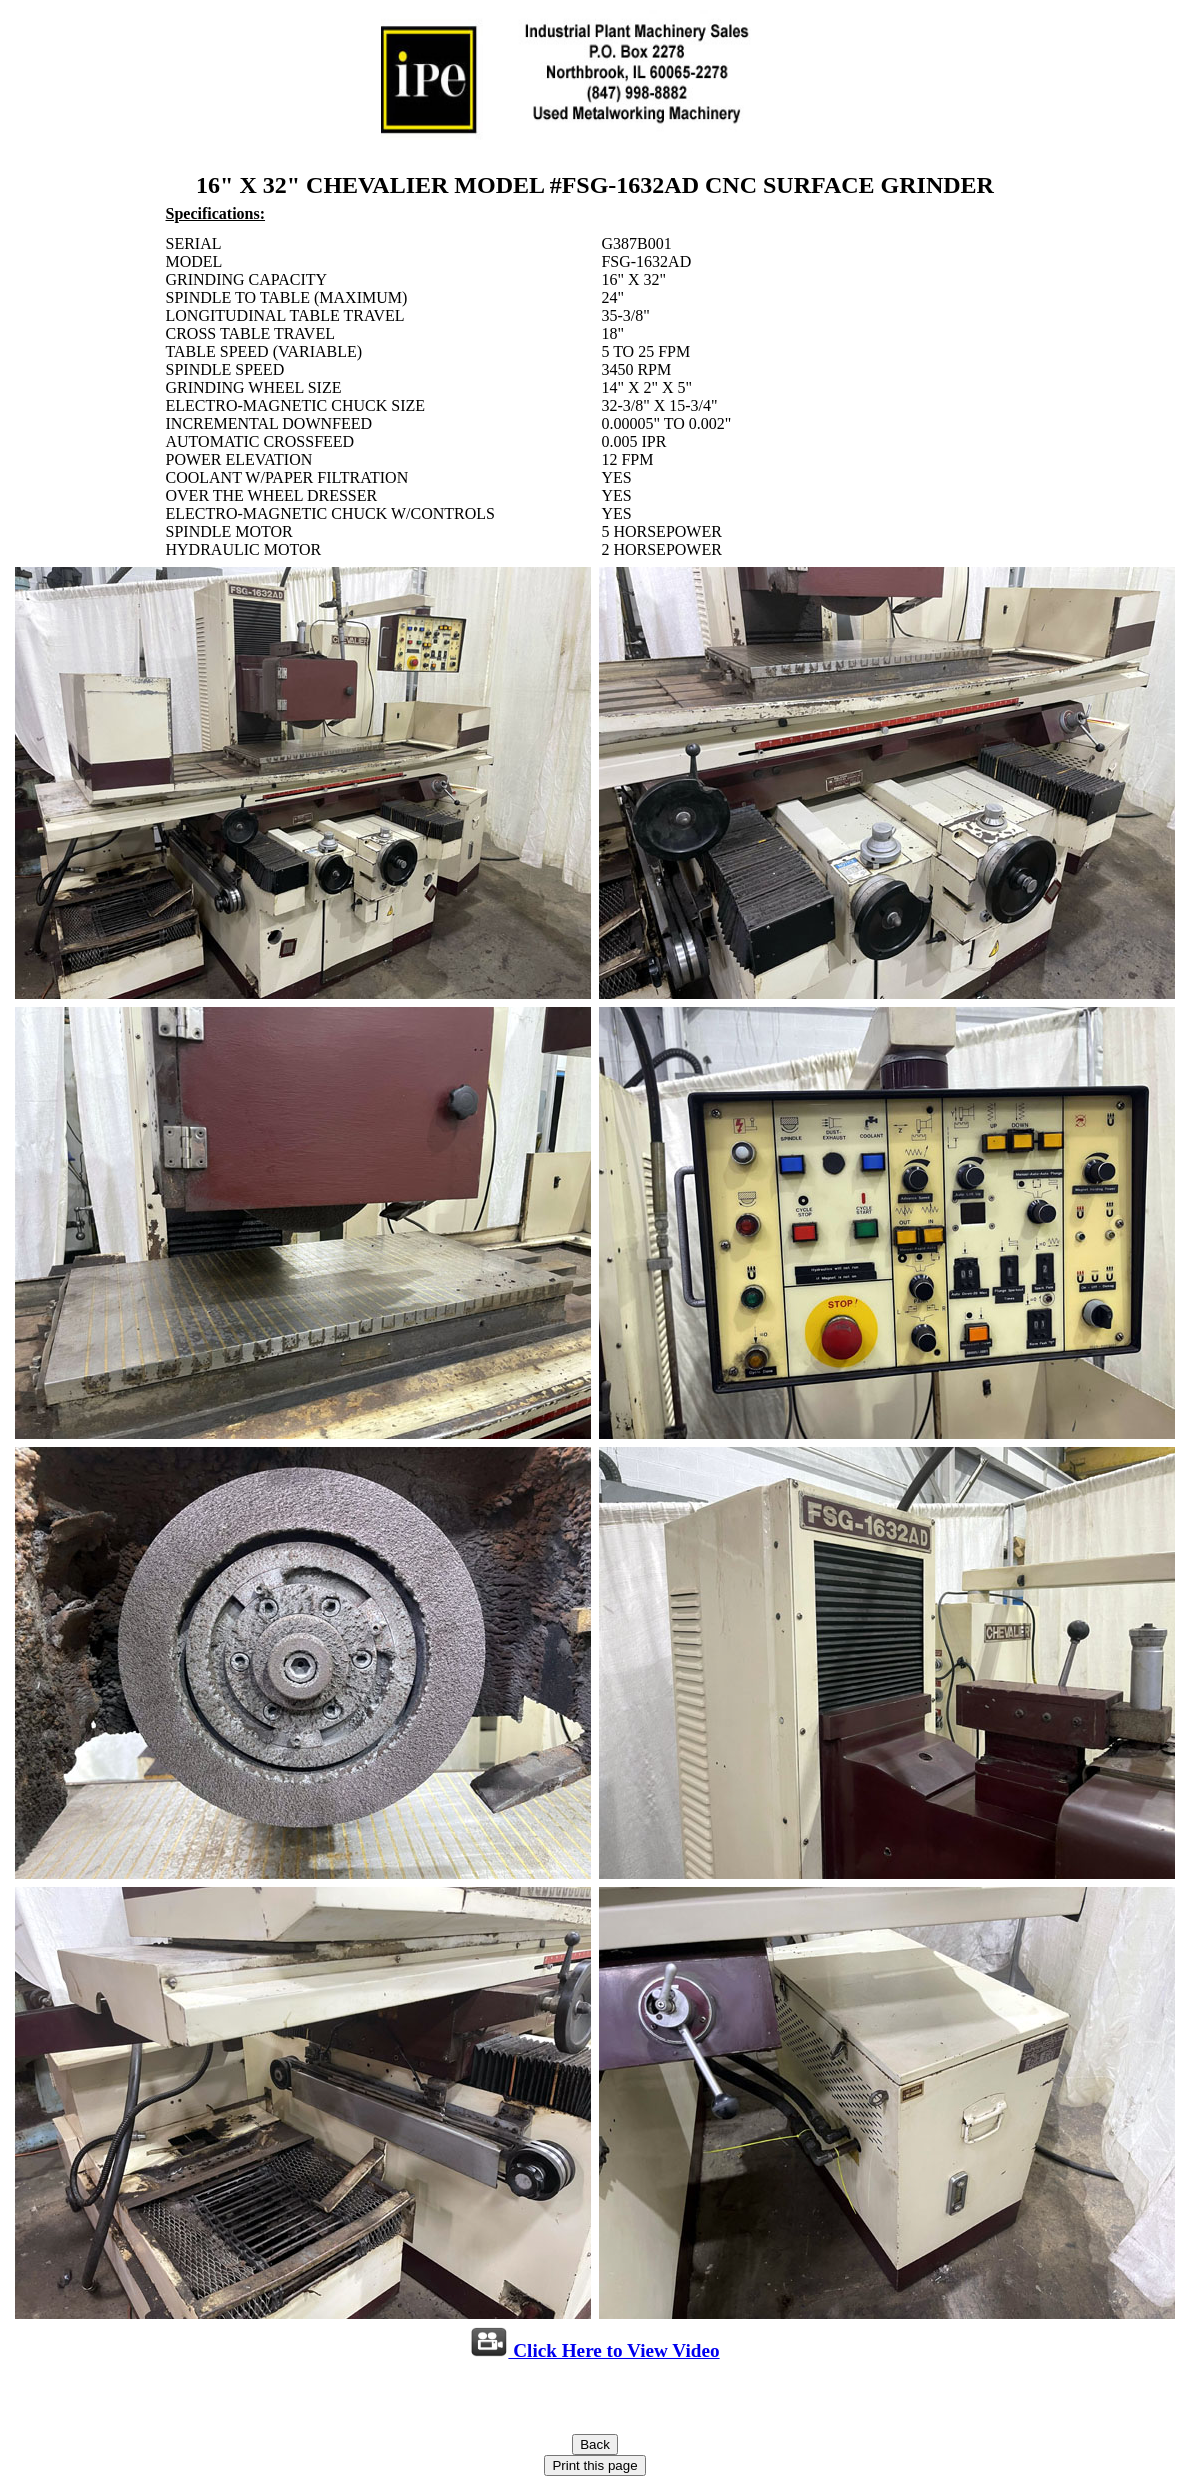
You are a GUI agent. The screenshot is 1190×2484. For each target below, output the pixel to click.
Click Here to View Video (594, 2350)
